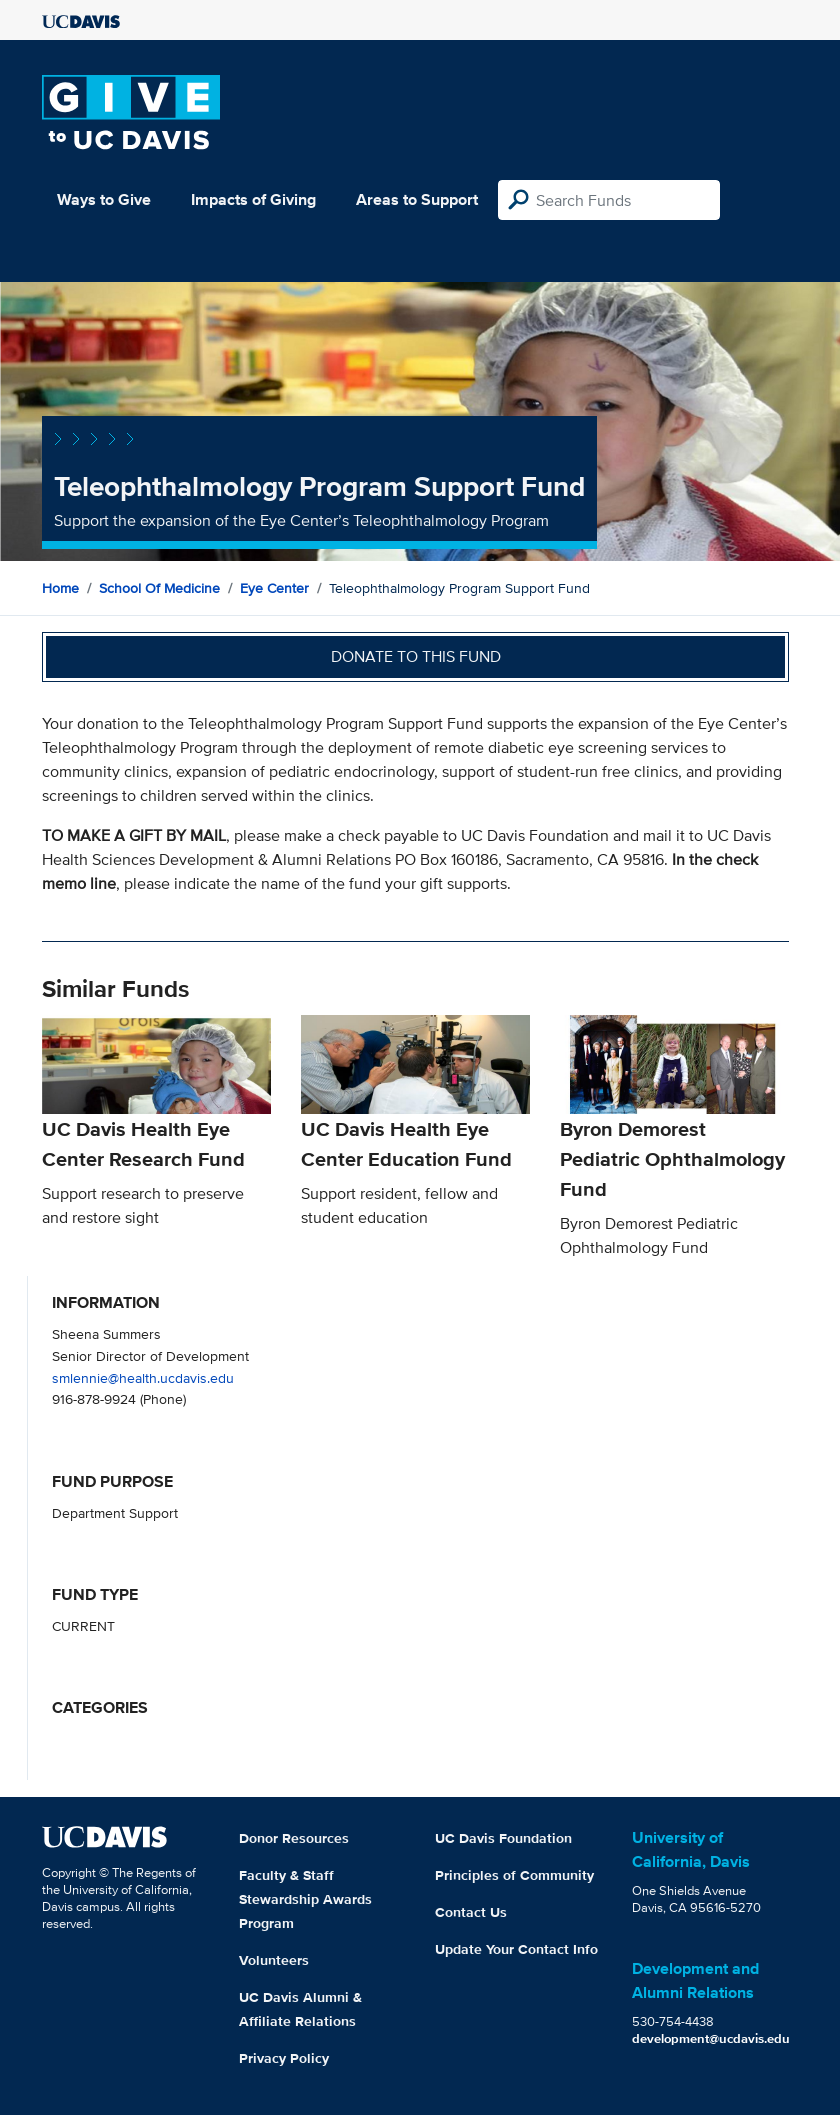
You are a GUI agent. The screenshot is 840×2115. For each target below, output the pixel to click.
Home (60, 588)
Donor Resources (294, 1838)
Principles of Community (514, 1875)
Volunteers (274, 1960)
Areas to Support (417, 199)
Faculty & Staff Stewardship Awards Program (305, 1899)
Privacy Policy (284, 2058)
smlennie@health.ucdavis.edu (143, 1377)
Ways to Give (104, 199)
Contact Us (471, 1912)
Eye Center (274, 588)
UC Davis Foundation (503, 1838)
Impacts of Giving (253, 199)
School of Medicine (159, 588)
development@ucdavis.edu (711, 2038)
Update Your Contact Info (516, 1949)
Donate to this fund (416, 656)
